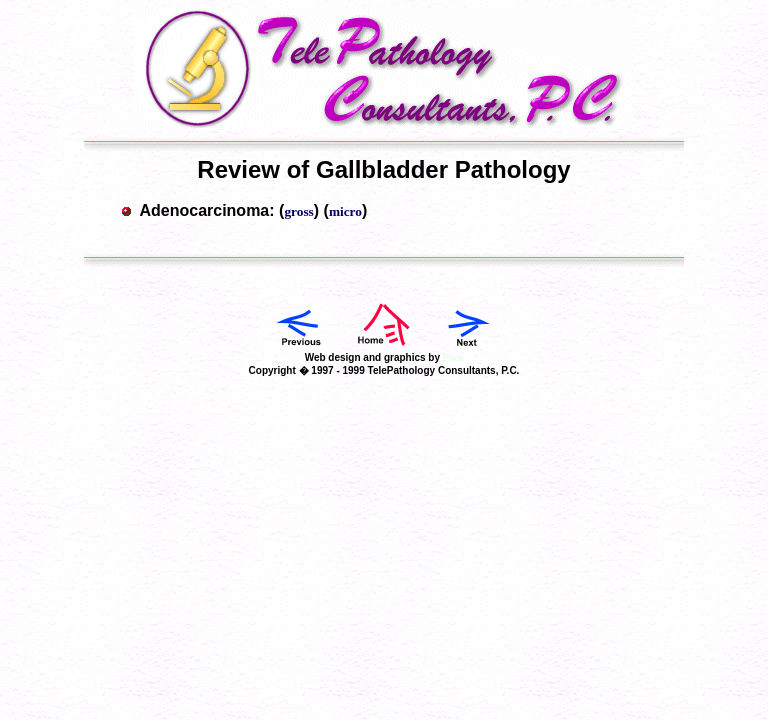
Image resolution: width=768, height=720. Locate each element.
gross (298, 211)
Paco (453, 357)
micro (345, 211)
